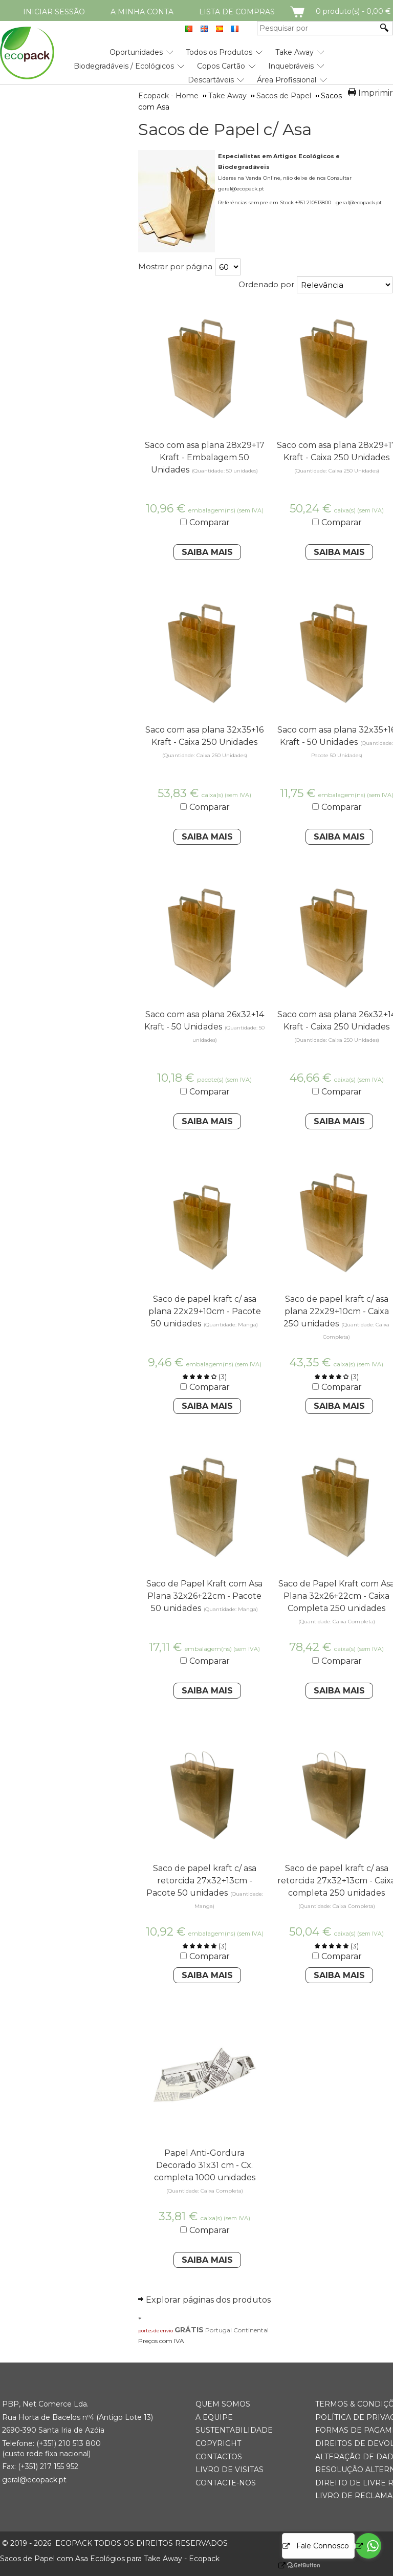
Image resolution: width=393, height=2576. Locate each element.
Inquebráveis (291, 66)
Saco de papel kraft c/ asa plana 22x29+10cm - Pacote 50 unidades (204, 1311)
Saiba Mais (207, 552)
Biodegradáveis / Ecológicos (124, 66)
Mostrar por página (175, 266)
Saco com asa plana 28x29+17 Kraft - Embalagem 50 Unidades (205, 457)
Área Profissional (286, 79)
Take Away (294, 52)
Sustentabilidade (234, 2430)
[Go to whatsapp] (368, 2546)
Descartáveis (211, 79)
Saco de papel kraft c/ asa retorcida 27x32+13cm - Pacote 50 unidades (201, 1880)
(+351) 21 (51, 2443)
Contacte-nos (225, 2482)
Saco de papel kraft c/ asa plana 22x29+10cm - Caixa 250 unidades (336, 1311)
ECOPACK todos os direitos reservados (115, 2543)
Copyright (218, 2443)
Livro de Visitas (229, 2469)
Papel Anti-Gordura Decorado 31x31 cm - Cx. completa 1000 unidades (204, 2165)
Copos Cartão (221, 66)
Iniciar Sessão (54, 11)
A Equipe (214, 2417)
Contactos (218, 2456)
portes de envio (155, 2330)
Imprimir (375, 93)
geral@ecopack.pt (34, 2479)
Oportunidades (136, 52)
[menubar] (163, 62)
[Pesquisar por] (317, 28)
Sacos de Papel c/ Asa (225, 129)
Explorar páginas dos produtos (208, 2300)
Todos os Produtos (219, 52)
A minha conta (142, 11)
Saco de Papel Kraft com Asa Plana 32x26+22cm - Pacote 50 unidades (204, 1596)
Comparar (209, 522)
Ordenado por (266, 284)
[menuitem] (136, 48)
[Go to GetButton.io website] (368, 2565)
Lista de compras (237, 11)
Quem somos (222, 2404)
